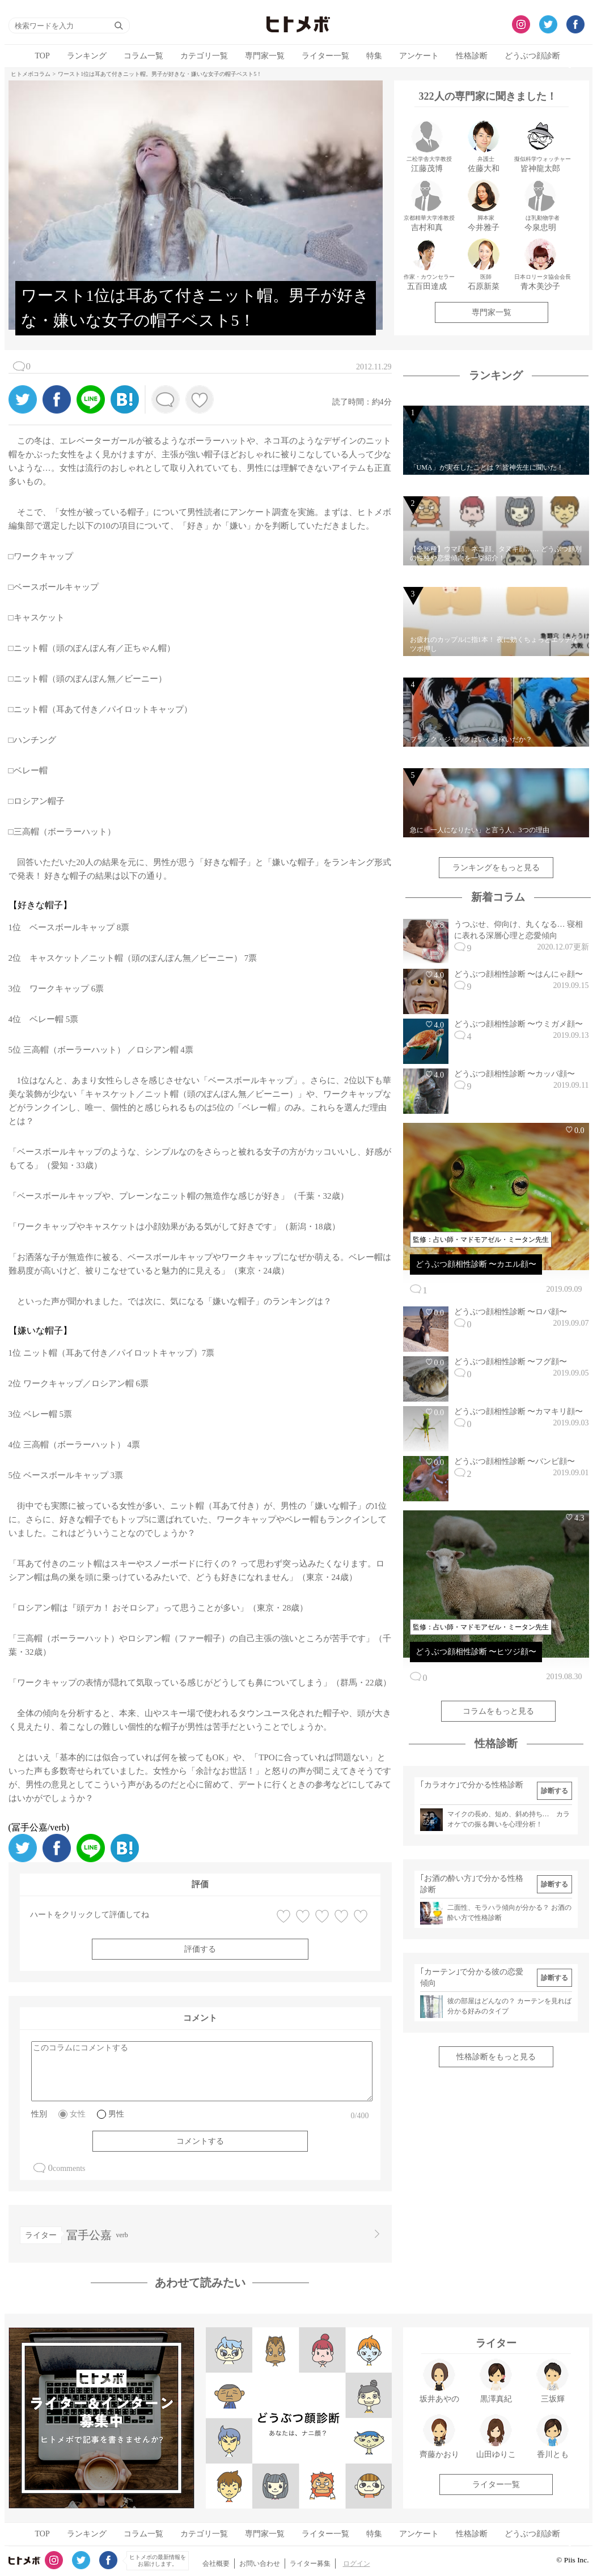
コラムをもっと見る (498, 1711)
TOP (42, 56)
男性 (116, 2114)
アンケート (419, 56)
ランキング (87, 56)
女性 (78, 2114)
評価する (200, 1949)
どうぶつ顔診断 (532, 56)
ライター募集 (310, 2564)
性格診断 (472, 56)
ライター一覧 (325, 56)
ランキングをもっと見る (496, 867)
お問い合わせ (259, 2564)
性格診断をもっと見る (496, 2057)
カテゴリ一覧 (204, 56)
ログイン (356, 2564)
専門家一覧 (265, 56)
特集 (374, 56)
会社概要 (216, 2564)
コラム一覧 (143, 56)
